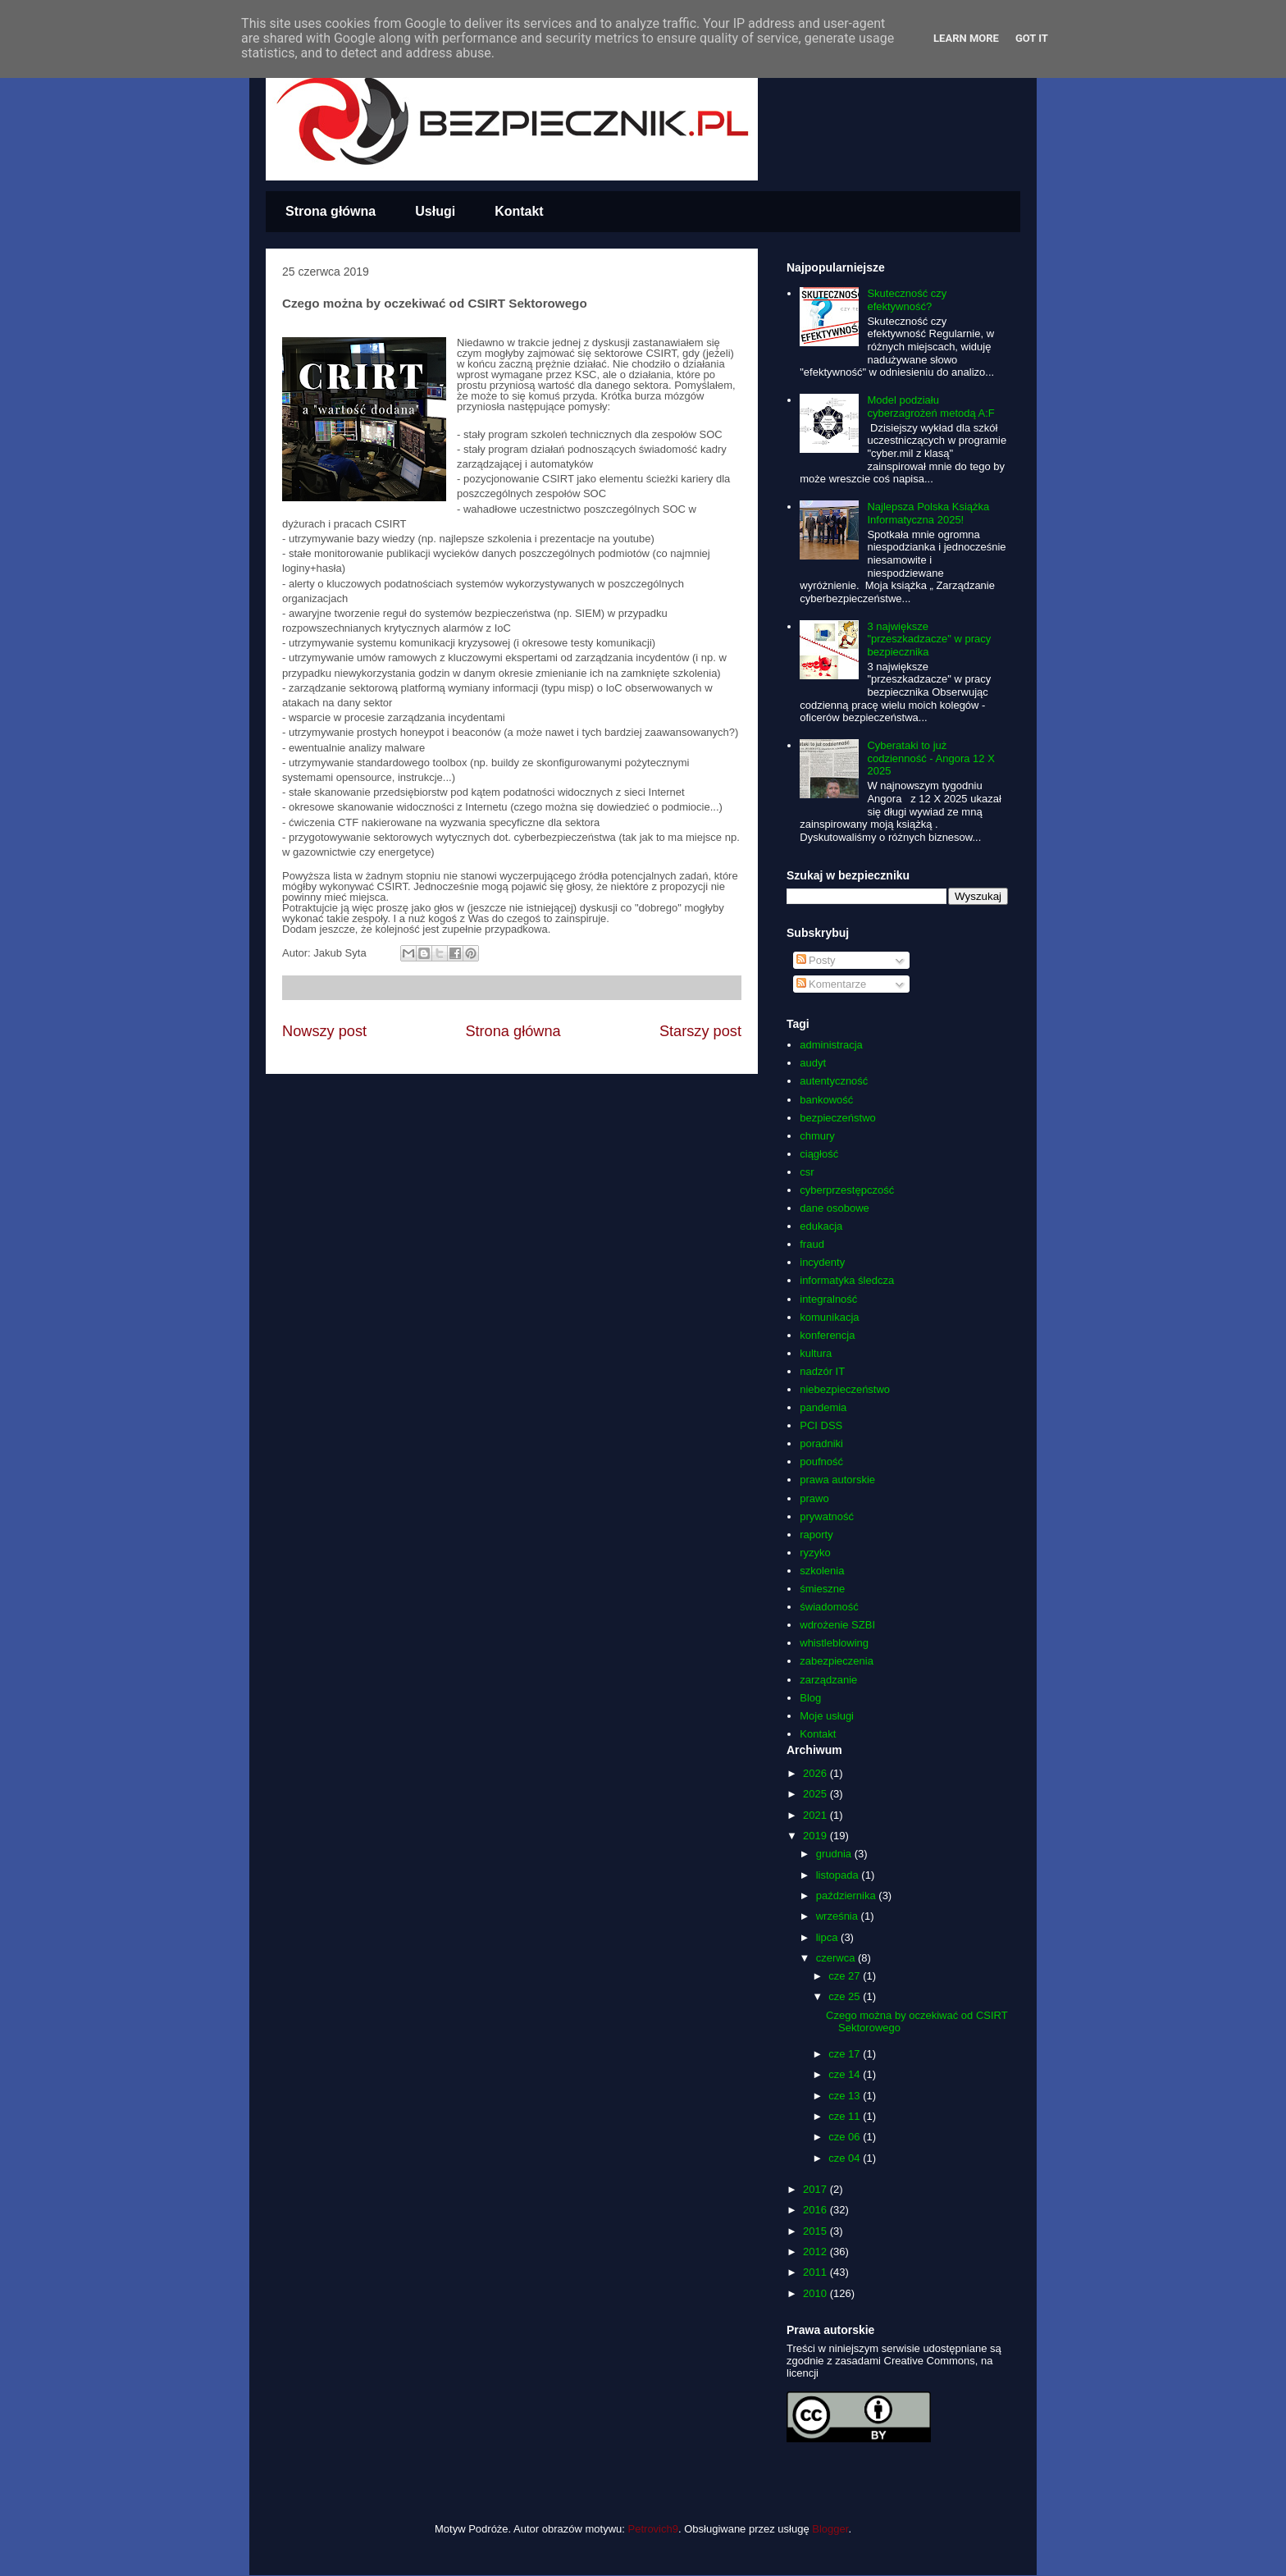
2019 (816, 1835)
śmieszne (822, 1589)
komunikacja (829, 1317)
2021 (816, 1815)
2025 (816, 1794)
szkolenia (822, 1570)
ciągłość (819, 1154)
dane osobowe (834, 1208)
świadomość (829, 1607)
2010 (816, 2293)
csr (807, 1172)
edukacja (821, 1226)
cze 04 (845, 2158)
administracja (831, 1045)
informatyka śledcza (847, 1280)
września (838, 1916)
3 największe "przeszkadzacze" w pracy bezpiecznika (929, 639)
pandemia (823, 1407)
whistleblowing (834, 1643)
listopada (839, 1875)
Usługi (435, 211)
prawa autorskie (837, 1479)
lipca (828, 1937)
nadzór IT (822, 1371)
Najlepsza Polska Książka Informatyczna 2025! (928, 513)
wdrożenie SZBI (837, 1625)
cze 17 (845, 2054)
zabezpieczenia (836, 1661)
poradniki (821, 1443)
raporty (816, 1534)
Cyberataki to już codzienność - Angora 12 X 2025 (930, 758)
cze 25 (845, 1996)
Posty (816, 960)
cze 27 (845, 1976)
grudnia (835, 1854)
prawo (814, 1498)
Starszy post (700, 1031)
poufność (821, 1461)
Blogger (830, 2529)
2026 (816, 1773)
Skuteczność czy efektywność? (906, 300)
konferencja (827, 1335)
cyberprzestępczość (847, 1190)
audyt (813, 1063)
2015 (816, 2231)
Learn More (966, 38)
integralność (828, 1299)
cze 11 (845, 2116)
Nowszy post (324, 1031)
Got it (1031, 38)
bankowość (826, 1100)
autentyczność (834, 1081)
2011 (816, 2272)
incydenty (822, 1262)
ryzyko (815, 1552)
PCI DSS (821, 1425)
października (847, 1895)
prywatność (827, 1516)
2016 (816, 2210)
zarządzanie (828, 1680)
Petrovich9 (653, 2529)
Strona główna (330, 211)
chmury (817, 1136)
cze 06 (845, 2137)
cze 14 (845, 2074)
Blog (810, 1698)
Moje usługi (827, 1716)
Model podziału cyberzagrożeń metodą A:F (930, 406)
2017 (816, 2189)
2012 (816, 2251)
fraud (812, 1244)
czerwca (837, 1958)
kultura (816, 1353)
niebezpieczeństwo (845, 1389)
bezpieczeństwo (838, 1118)
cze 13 (845, 2096)
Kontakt (519, 211)
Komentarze (831, 984)
